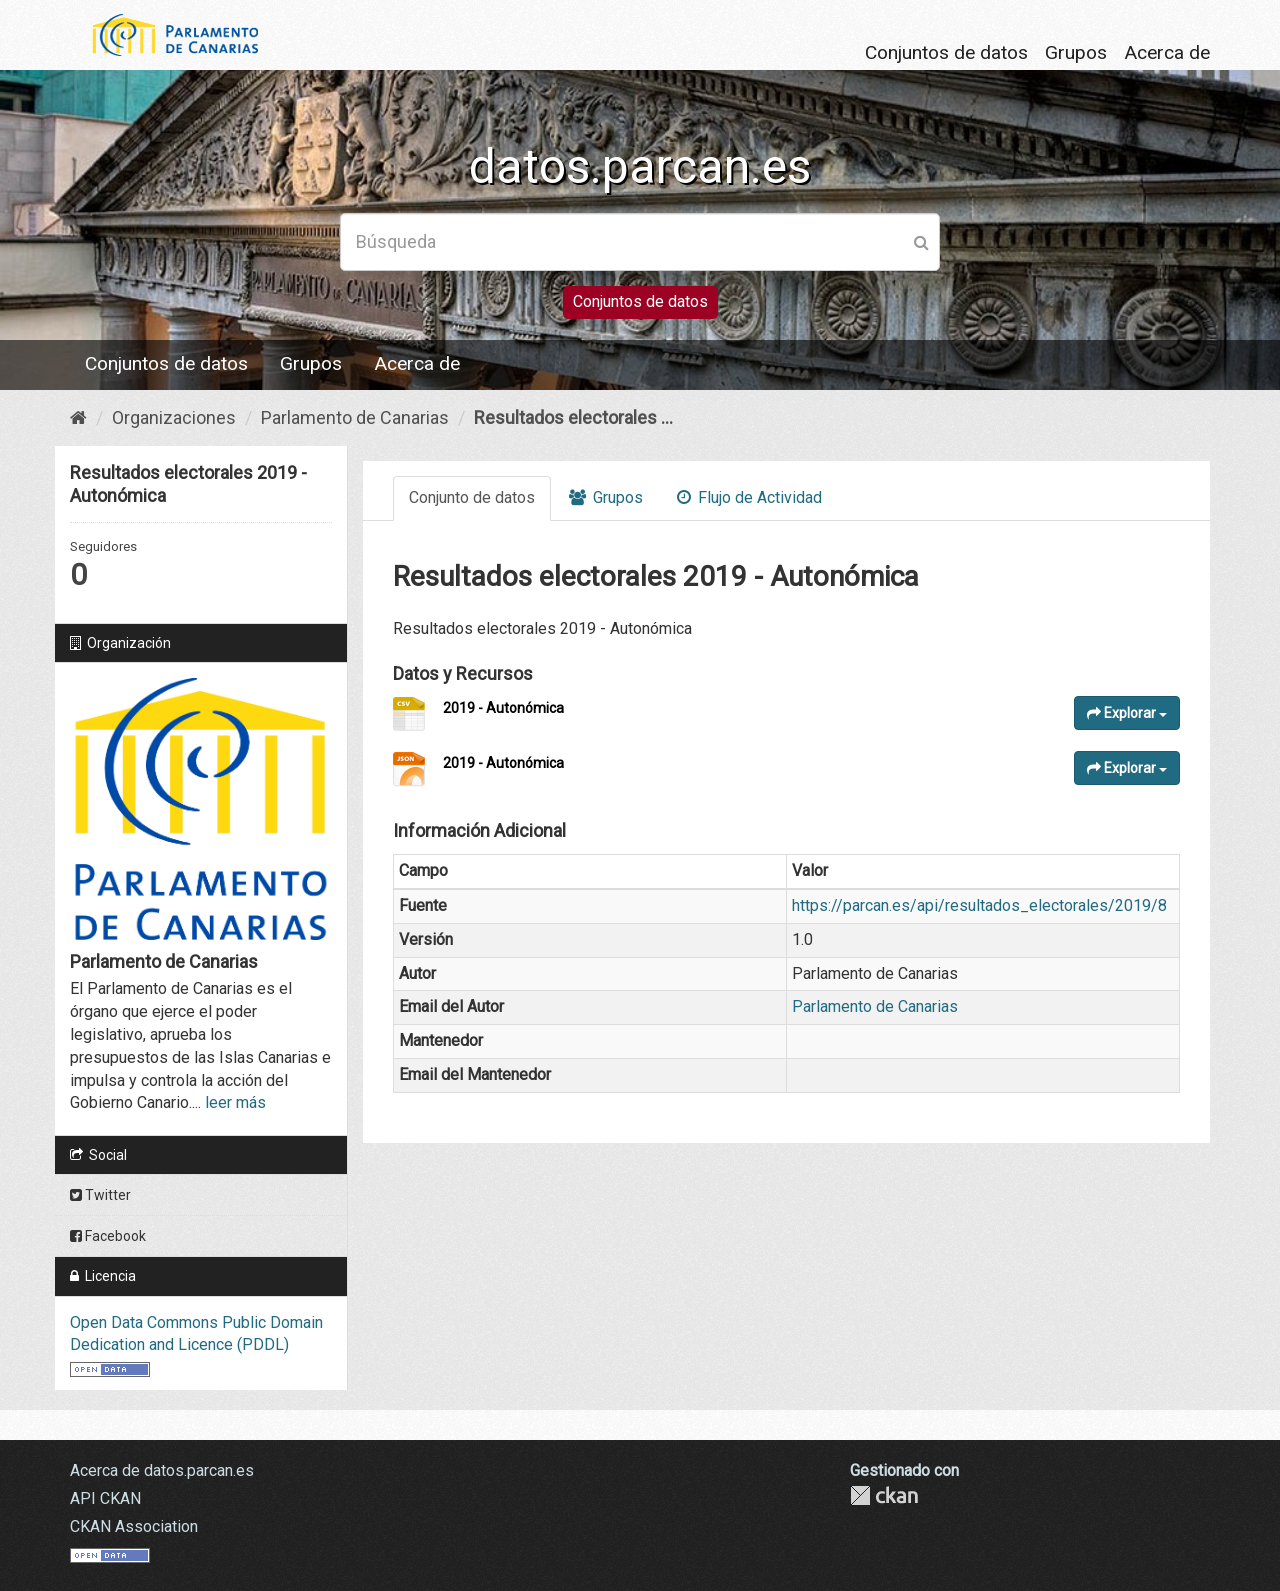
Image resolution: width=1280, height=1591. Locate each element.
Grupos (1076, 52)
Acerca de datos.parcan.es (162, 1470)
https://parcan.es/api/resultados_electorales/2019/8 (979, 905)
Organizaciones (174, 417)
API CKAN (105, 1498)
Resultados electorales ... (573, 417)
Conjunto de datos (472, 497)
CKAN (884, 1495)
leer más (235, 1102)
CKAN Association (134, 1526)
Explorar (1127, 713)
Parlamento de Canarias (355, 417)
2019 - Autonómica (503, 708)
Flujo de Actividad (749, 497)
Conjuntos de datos (946, 52)
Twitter (100, 1195)
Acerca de (1167, 52)
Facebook (108, 1236)
